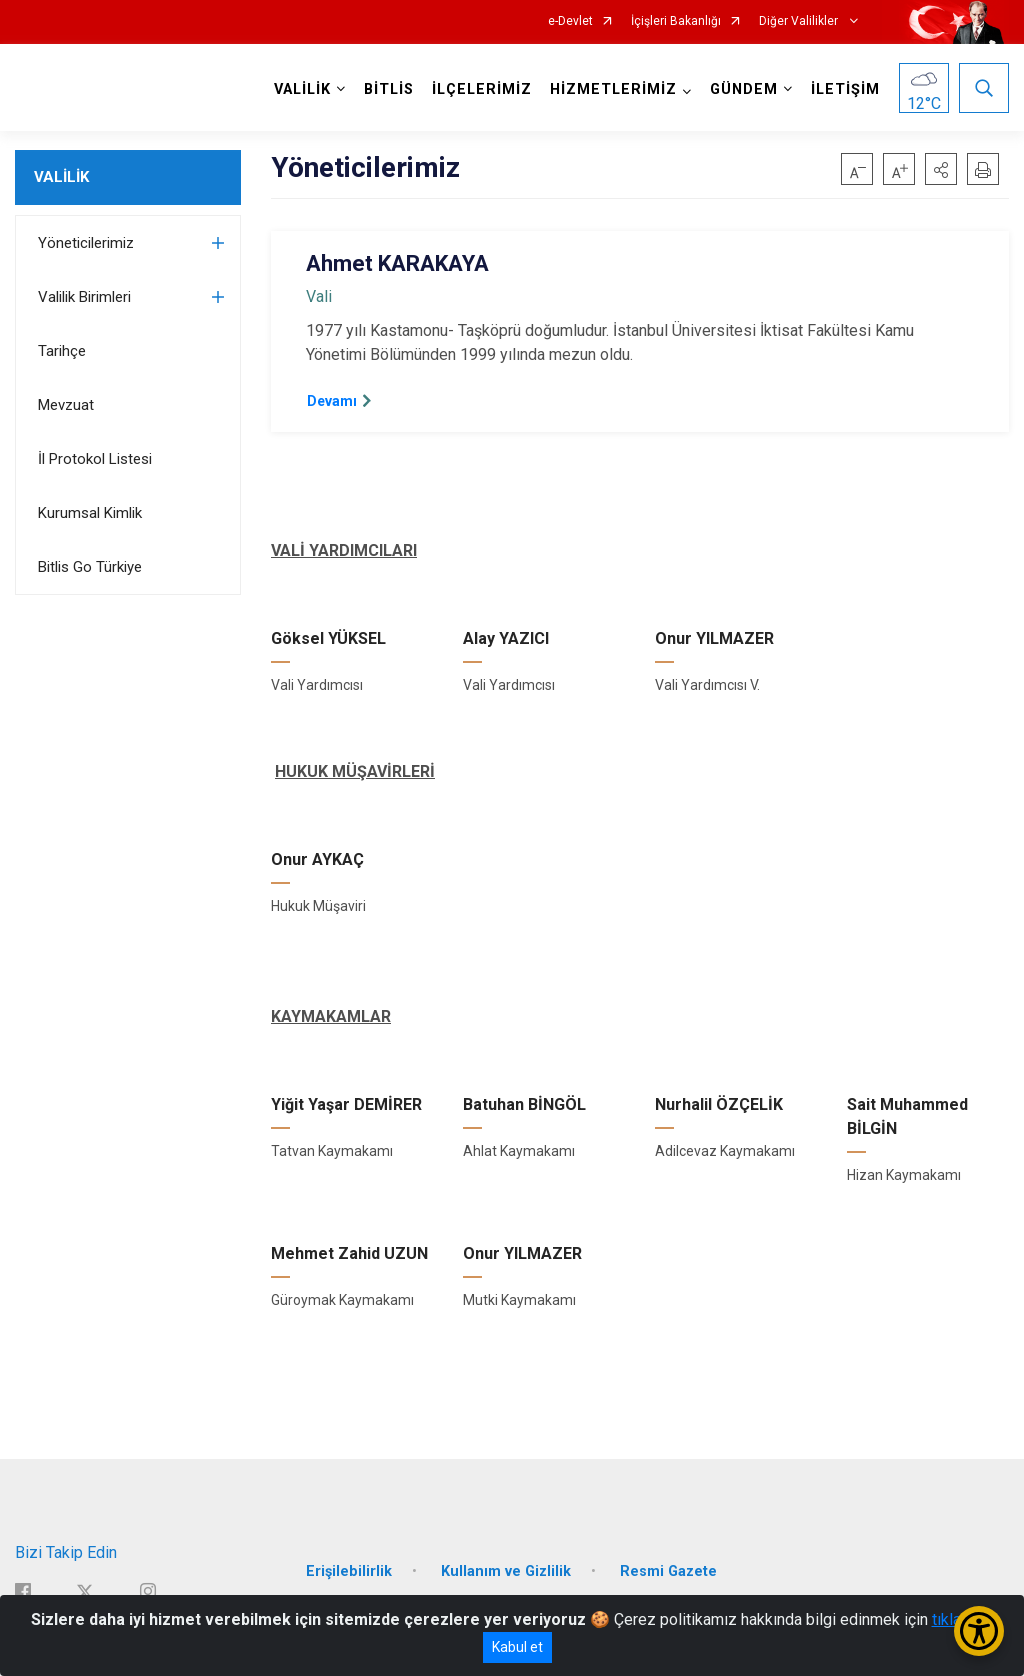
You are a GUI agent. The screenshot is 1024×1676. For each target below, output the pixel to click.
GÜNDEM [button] (744, 89)
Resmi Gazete (668, 1571)
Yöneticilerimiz (86, 243)
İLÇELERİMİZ (482, 89)
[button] (941, 169)
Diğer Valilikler (800, 21)
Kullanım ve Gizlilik (506, 1571)
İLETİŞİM (845, 89)
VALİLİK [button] (302, 89)
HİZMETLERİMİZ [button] (613, 89)
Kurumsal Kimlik (90, 513)
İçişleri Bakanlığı (676, 21)
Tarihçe (62, 351)
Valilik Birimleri (84, 297)
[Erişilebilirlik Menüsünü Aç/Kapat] (979, 1631)
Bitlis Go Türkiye (90, 567)
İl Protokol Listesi (95, 459)
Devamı (332, 401)
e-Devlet (570, 21)
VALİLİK (61, 177)
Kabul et (517, 1647)
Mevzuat (66, 405)
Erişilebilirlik (349, 1571)
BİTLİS (389, 89)
